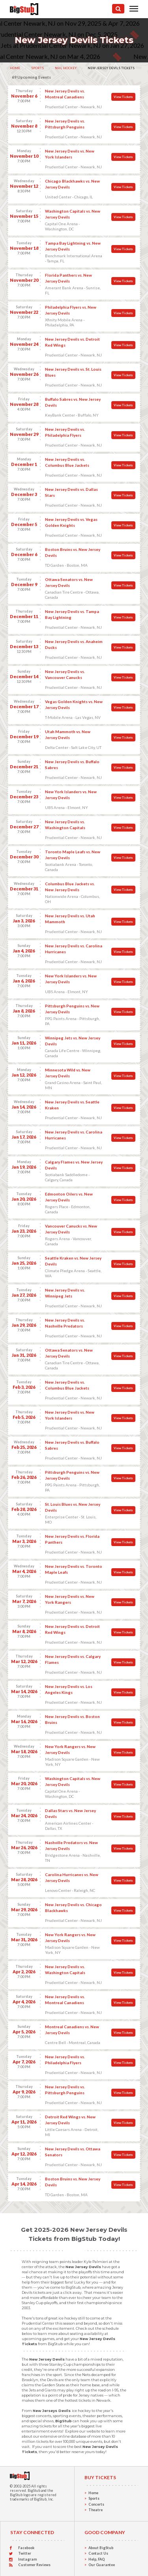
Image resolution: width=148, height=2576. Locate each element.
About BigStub (100, 2548)
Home (15, 68)
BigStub (34, 2490)
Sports (37, 68)
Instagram (27, 2559)
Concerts (96, 2504)
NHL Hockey (66, 68)
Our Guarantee (101, 2565)
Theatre (95, 2510)
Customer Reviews (34, 2565)
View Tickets (123, 97)
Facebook (26, 2548)
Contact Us (98, 2553)
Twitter (24, 2553)
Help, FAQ (96, 2559)
